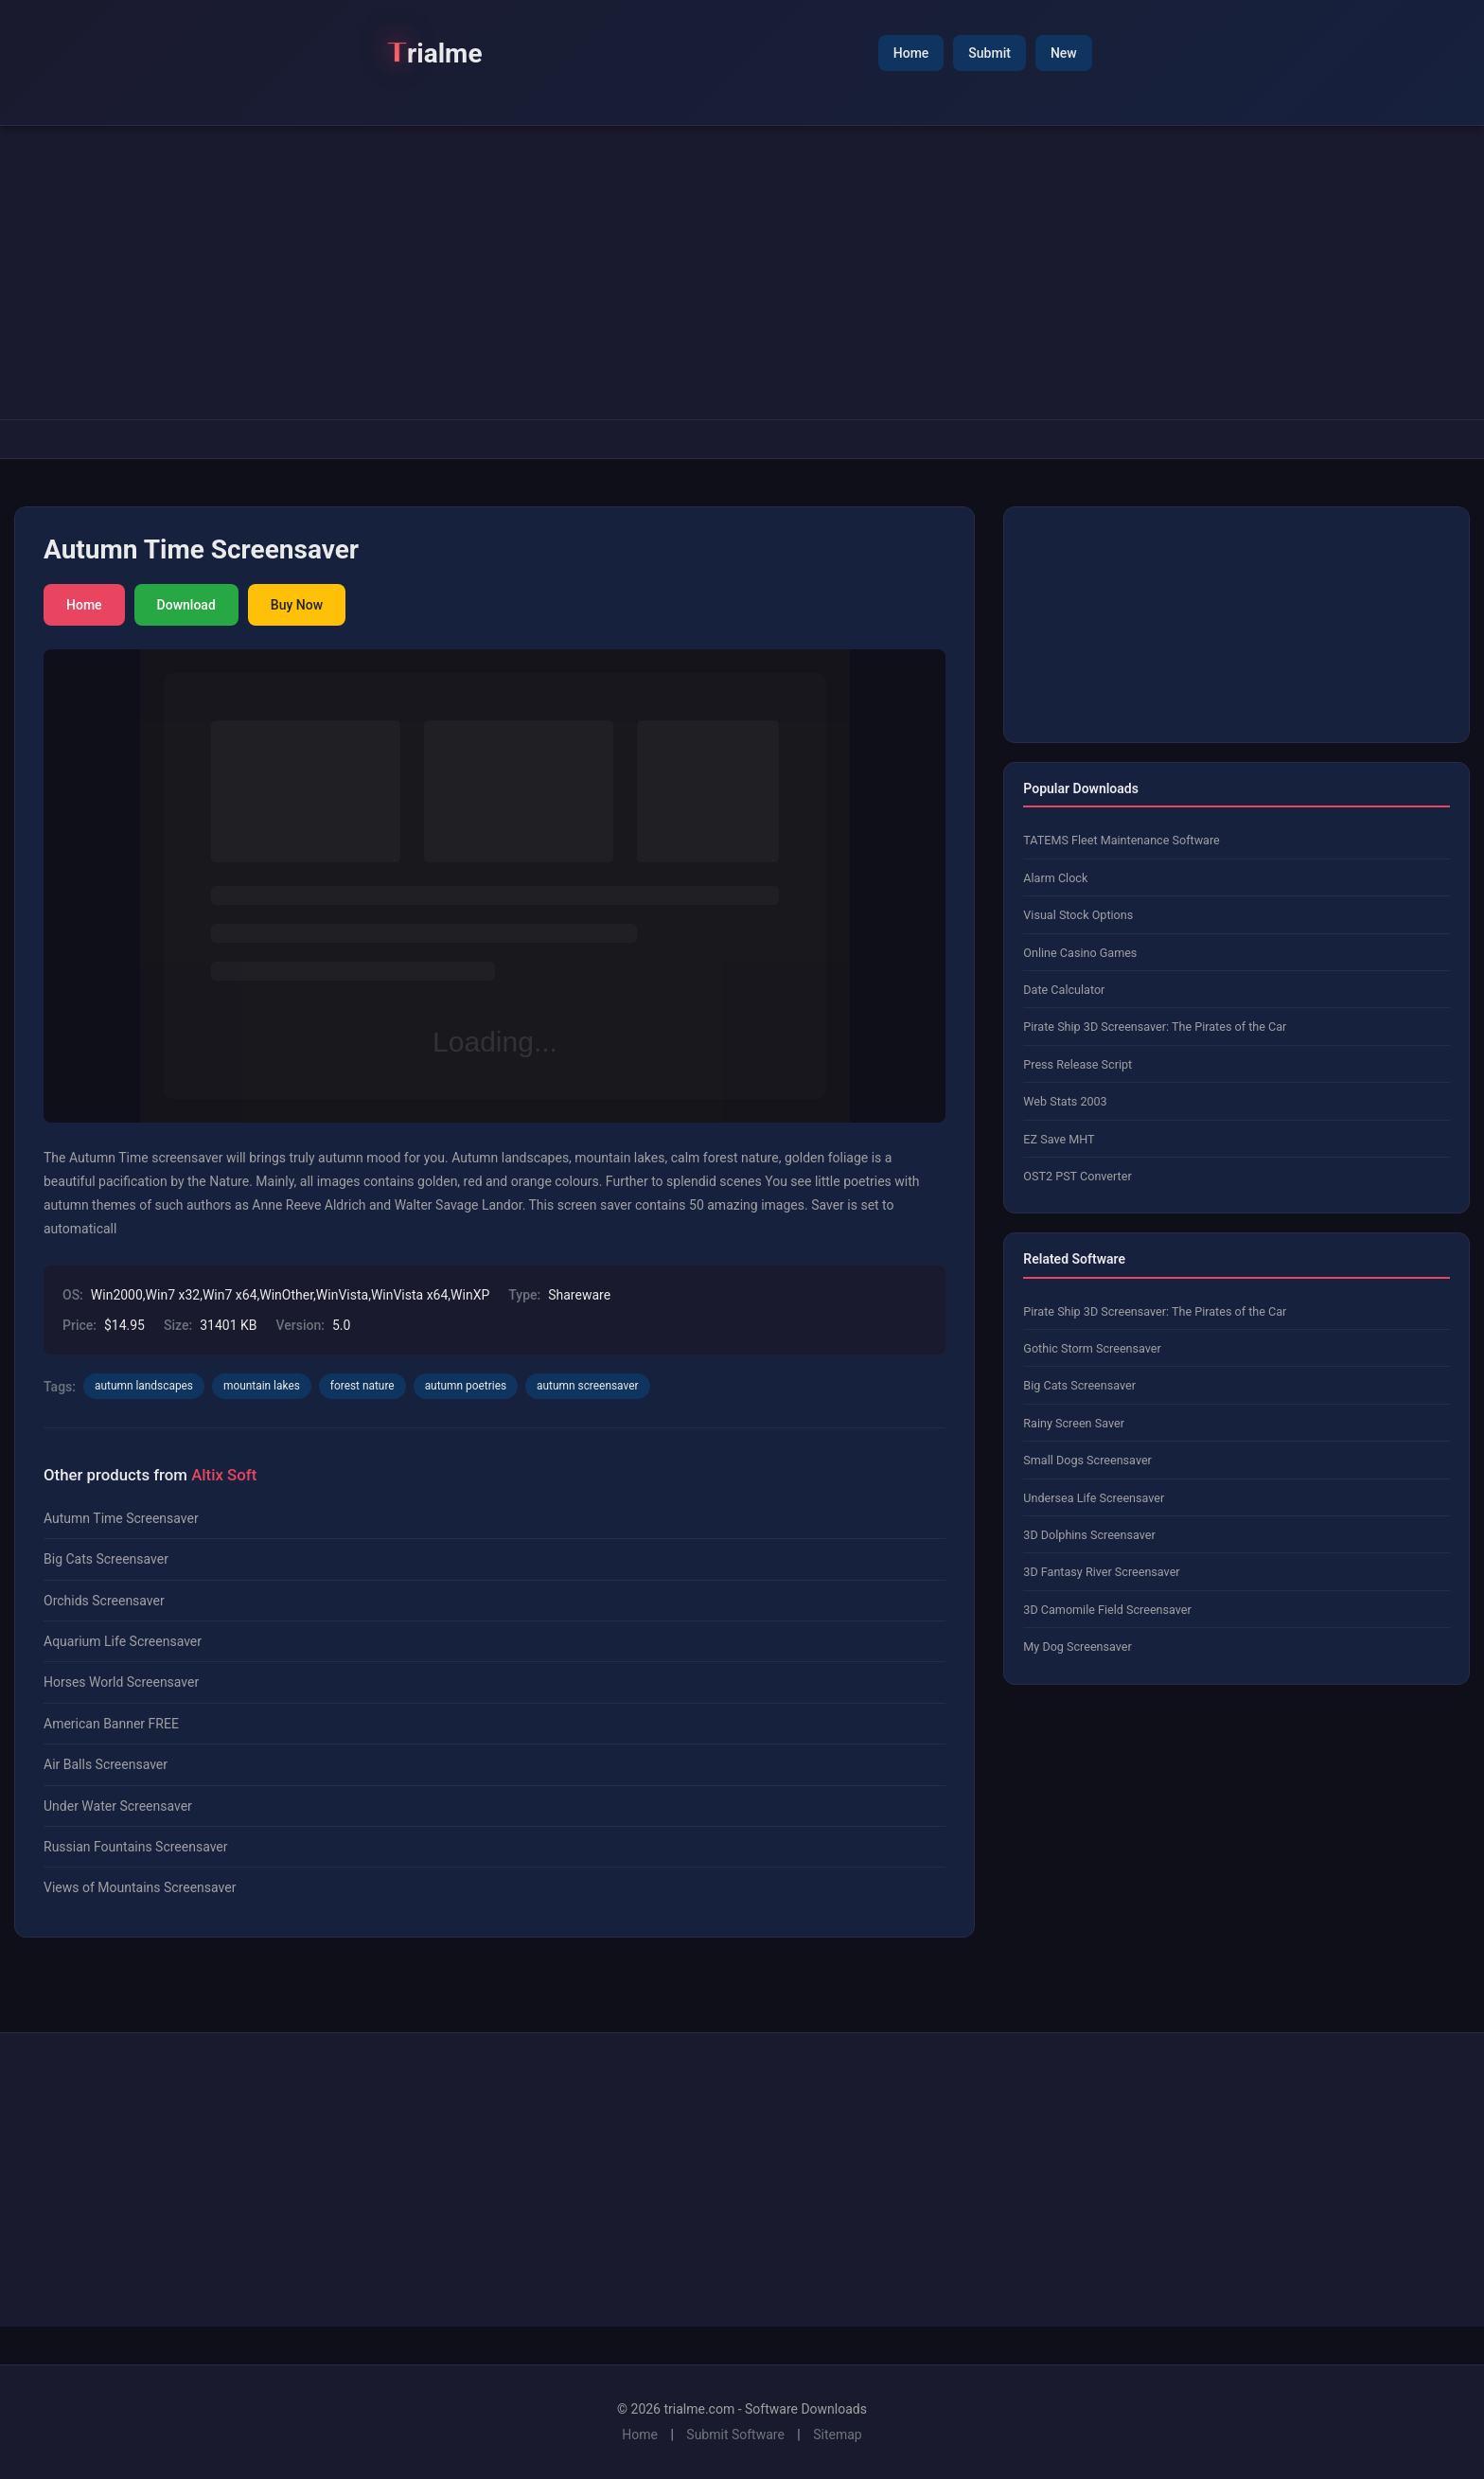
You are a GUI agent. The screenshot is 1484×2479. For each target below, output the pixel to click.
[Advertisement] (742, 272)
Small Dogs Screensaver (1087, 1460)
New (1064, 53)
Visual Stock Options (1078, 915)
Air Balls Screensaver (106, 1764)
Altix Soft (223, 1474)
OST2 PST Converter (1077, 1176)
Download (186, 604)
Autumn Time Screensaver (121, 1518)
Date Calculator (1063, 990)
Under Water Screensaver (118, 1806)
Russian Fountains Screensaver (136, 1846)
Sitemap (837, 2434)
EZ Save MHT (1058, 1139)
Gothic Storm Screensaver (1091, 1348)
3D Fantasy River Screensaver (1101, 1572)
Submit (989, 53)
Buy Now (297, 604)
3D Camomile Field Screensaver (1107, 1609)
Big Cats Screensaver (106, 1559)
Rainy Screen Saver (1073, 1423)
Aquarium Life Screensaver (123, 1641)
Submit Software (735, 2434)
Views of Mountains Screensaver (140, 1887)
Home (911, 53)
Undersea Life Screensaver (1093, 1498)
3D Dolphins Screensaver (1089, 1535)
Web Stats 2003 (1064, 1101)
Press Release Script (1077, 1064)
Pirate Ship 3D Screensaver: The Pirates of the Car (1154, 1026)
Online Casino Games (1080, 953)
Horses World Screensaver (121, 1682)
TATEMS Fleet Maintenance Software (1121, 840)
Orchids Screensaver (104, 1600)
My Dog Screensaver (1077, 1646)
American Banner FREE (111, 1723)
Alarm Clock (1055, 878)
